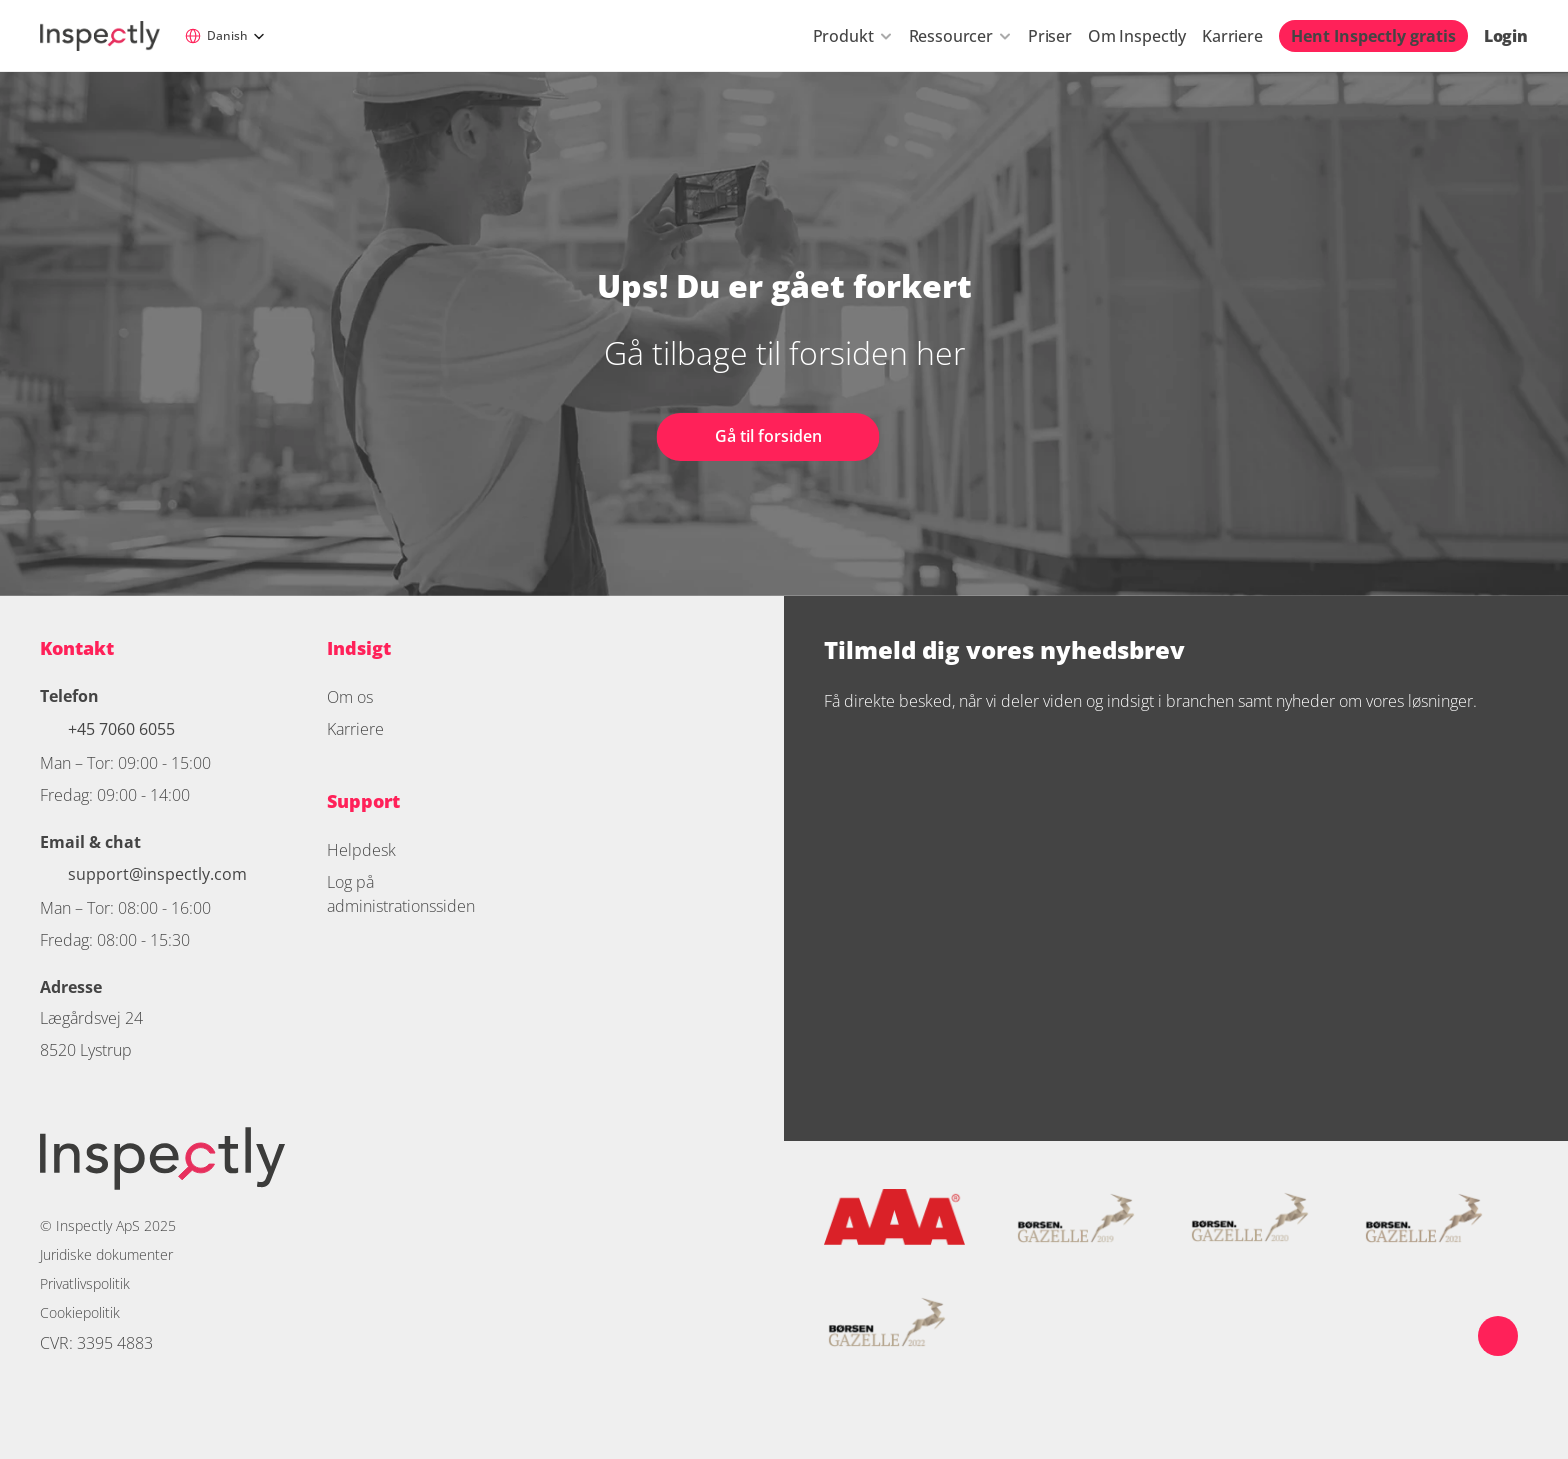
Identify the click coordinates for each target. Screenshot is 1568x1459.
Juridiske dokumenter (106, 1254)
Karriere (1232, 36)
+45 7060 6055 (123, 729)
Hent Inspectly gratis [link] (1373, 36)
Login (1506, 36)
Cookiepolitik (80, 1312)
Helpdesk (361, 850)
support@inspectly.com (157, 874)
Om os (350, 697)
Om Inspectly (1137, 36)
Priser (1050, 36)
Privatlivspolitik (85, 1283)
